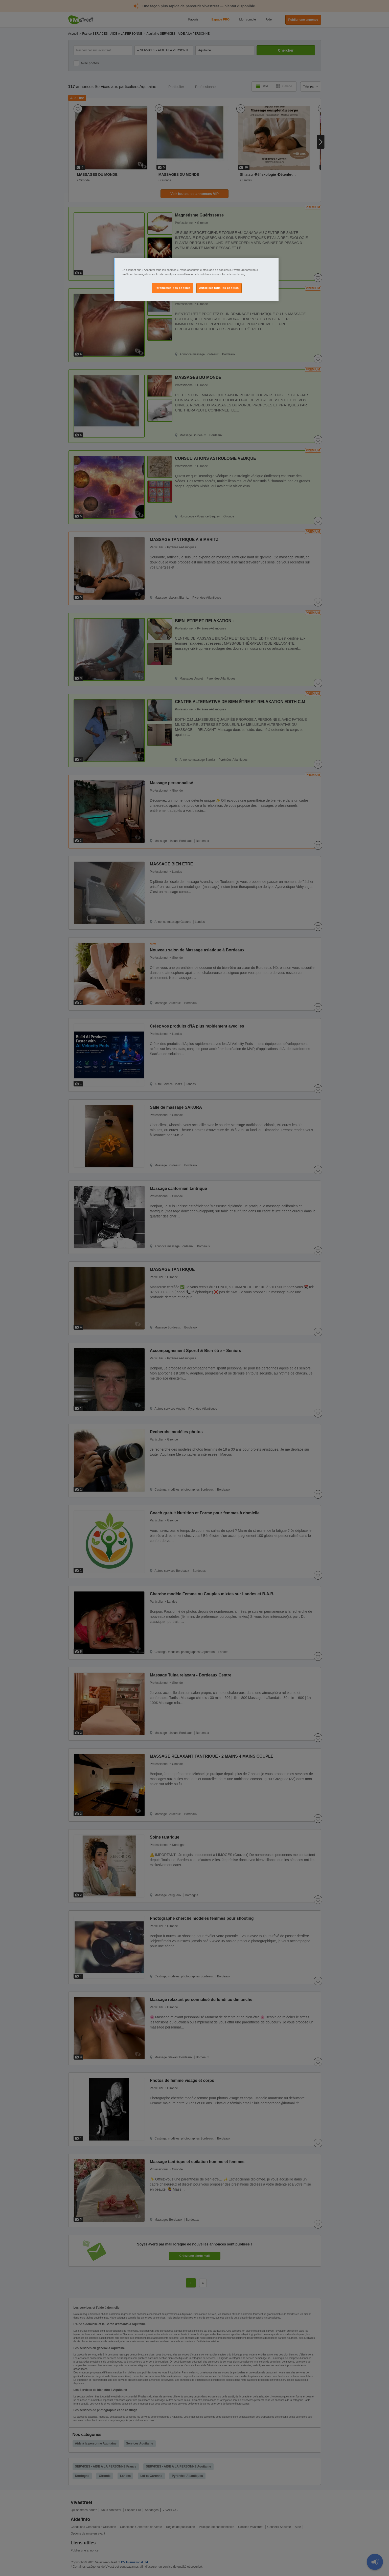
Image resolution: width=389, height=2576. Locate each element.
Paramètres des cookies (172, 287)
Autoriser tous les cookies (219, 287)
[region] (196, 279)
